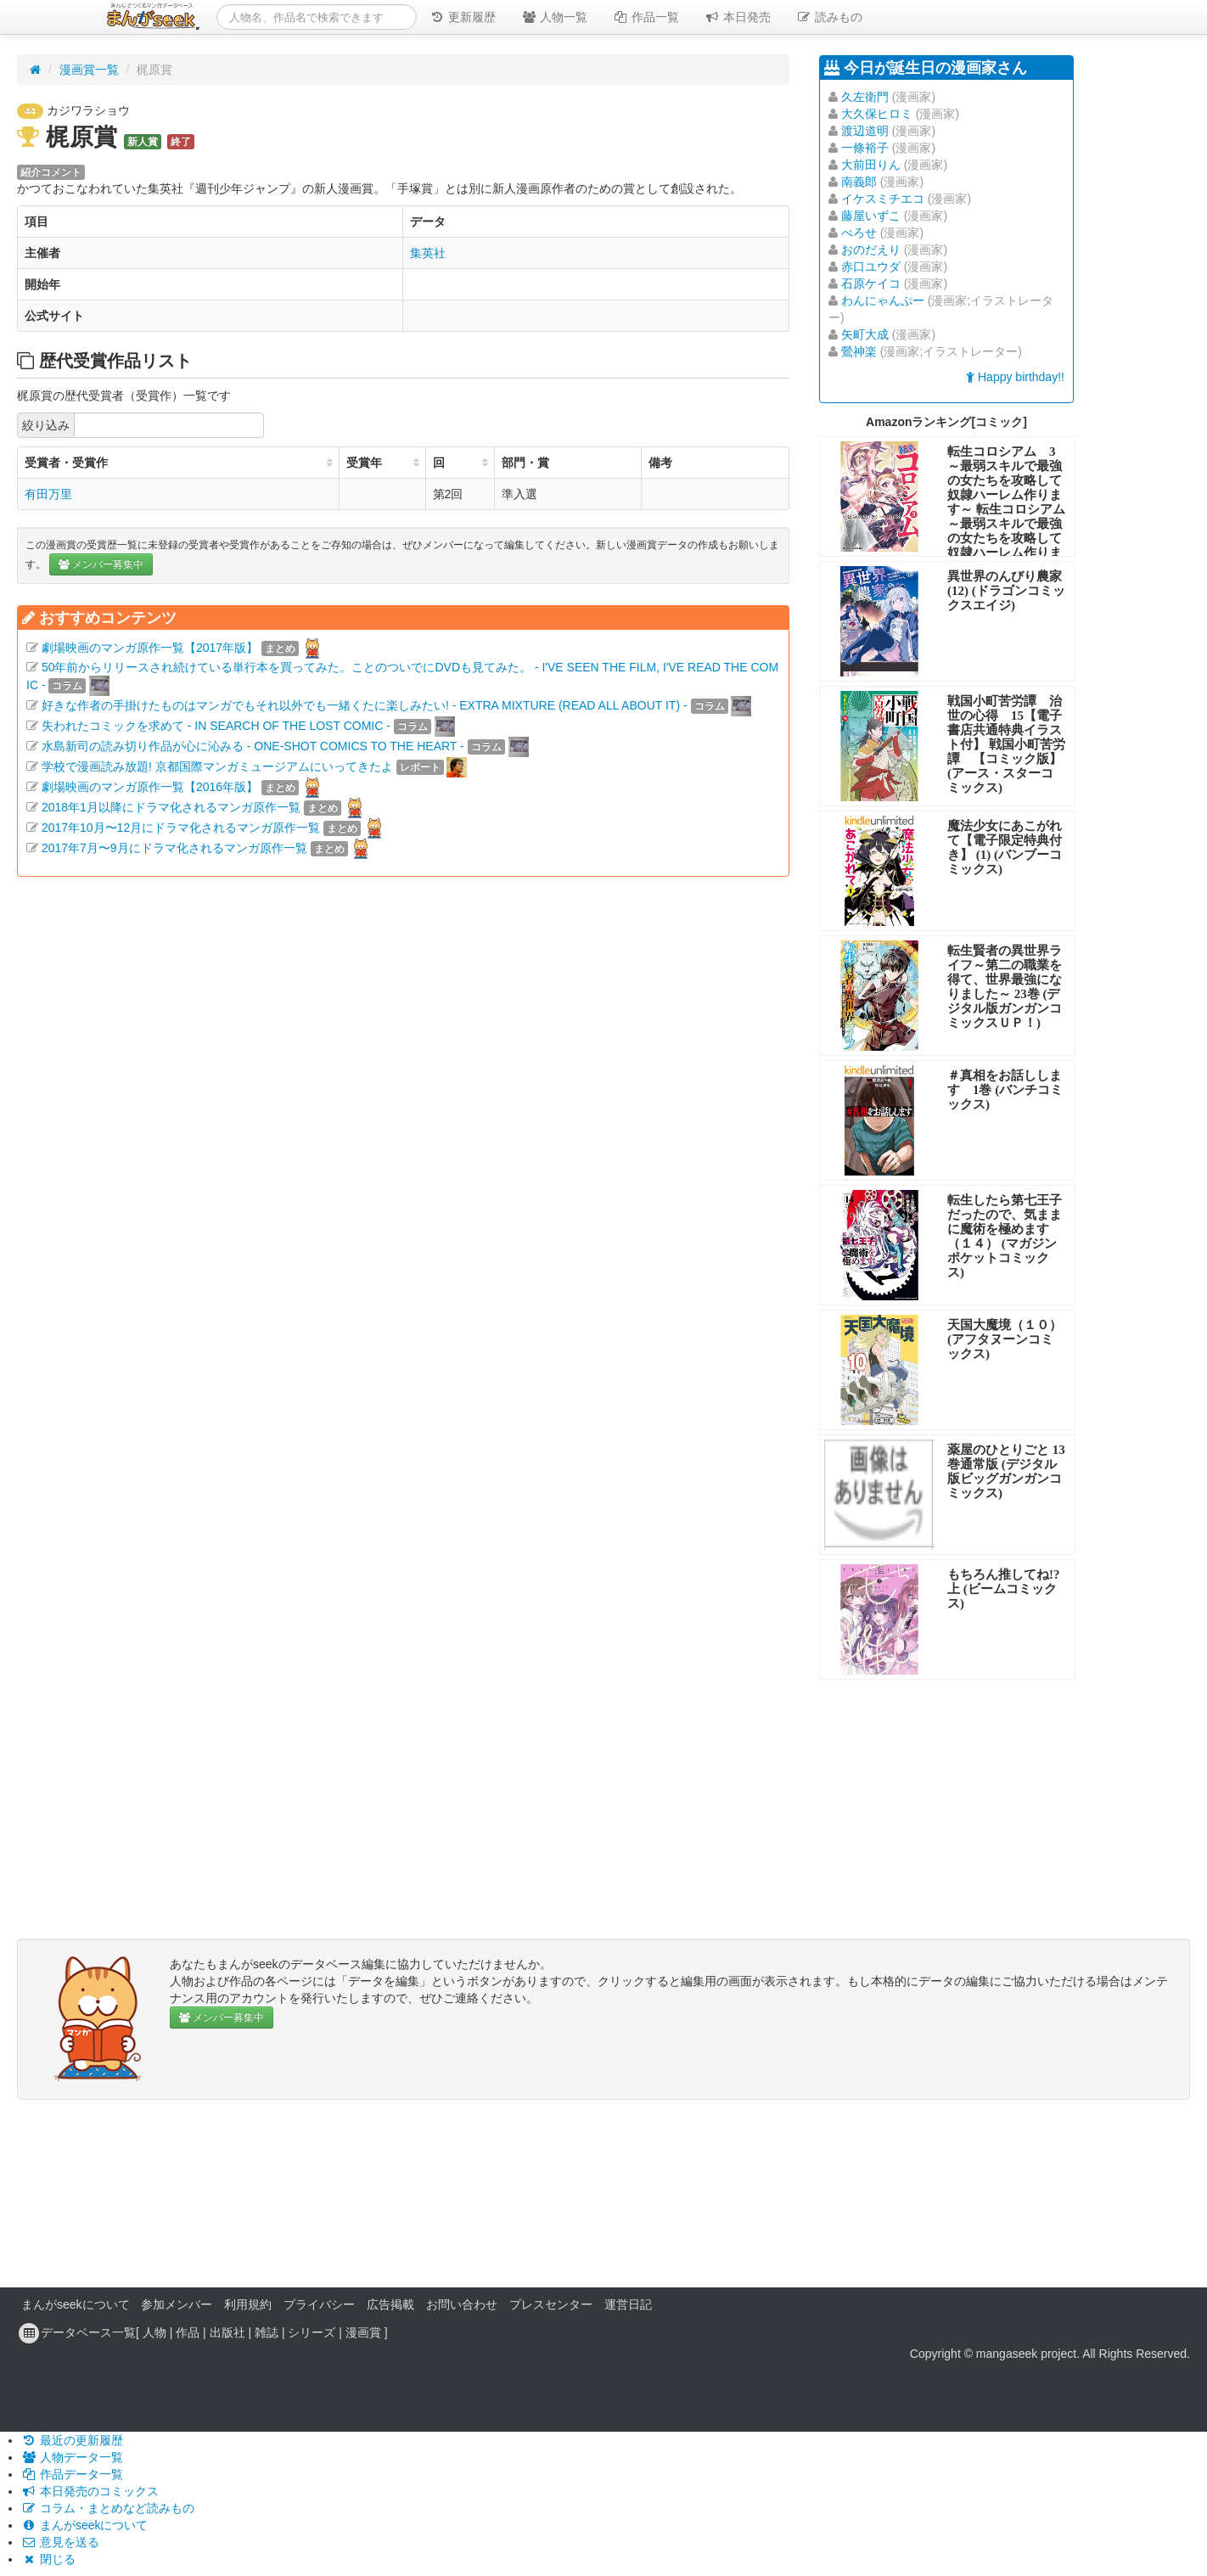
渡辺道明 (865, 130)
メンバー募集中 (101, 564)
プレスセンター (550, 2304)
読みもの (829, 17)
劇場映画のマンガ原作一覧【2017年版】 (150, 647)
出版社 (227, 2332)
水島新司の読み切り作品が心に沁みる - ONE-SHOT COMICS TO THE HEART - (253, 746)
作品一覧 (646, 17)
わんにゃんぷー (882, 300)
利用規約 (248, 2304)
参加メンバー (176, 2304)
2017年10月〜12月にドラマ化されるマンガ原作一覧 (181, 827)
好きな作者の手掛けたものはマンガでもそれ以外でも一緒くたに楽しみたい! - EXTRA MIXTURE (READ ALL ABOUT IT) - (365, 705)
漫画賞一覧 (89, 69)
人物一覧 (554, 17)
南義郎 (859, 181)
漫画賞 (363, 2332)
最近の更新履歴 (72, 2440)
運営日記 (628, 2304)
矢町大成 (865, 334)
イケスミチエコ (882, 198)
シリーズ (311, 2332)
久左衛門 (865, 97)
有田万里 (48, 494)
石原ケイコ (871, 283)
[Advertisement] (403, 1074)
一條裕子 (865, 147)
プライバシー (319, 2304)
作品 (187, 2332)
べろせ (859, 232)
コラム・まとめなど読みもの (107, 2508)
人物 (154, 2332)
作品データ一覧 (72, 2474)
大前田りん (871, 164)
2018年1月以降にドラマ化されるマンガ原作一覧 (171, 807)
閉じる (48, 2559)
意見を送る (60, 2542)
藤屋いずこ (871, 215)
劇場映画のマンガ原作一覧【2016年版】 (150, 787)
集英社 (428, 253)
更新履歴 (462, 17)
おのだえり (871, 249)
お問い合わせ (461, 2304)
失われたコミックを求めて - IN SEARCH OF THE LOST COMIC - (216, 725)
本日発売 (738, 17)
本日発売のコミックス (90, 2491)
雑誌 (266, 2332)
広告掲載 (390, 2304)
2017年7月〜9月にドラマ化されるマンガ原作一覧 (174, 848)
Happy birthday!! (1015, 377)
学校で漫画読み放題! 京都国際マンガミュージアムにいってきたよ (217, 766)
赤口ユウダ (871, 266)
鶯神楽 (859, 351)
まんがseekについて (75, 2304)
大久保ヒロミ (876, 114)
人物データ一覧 (72, 2457)
